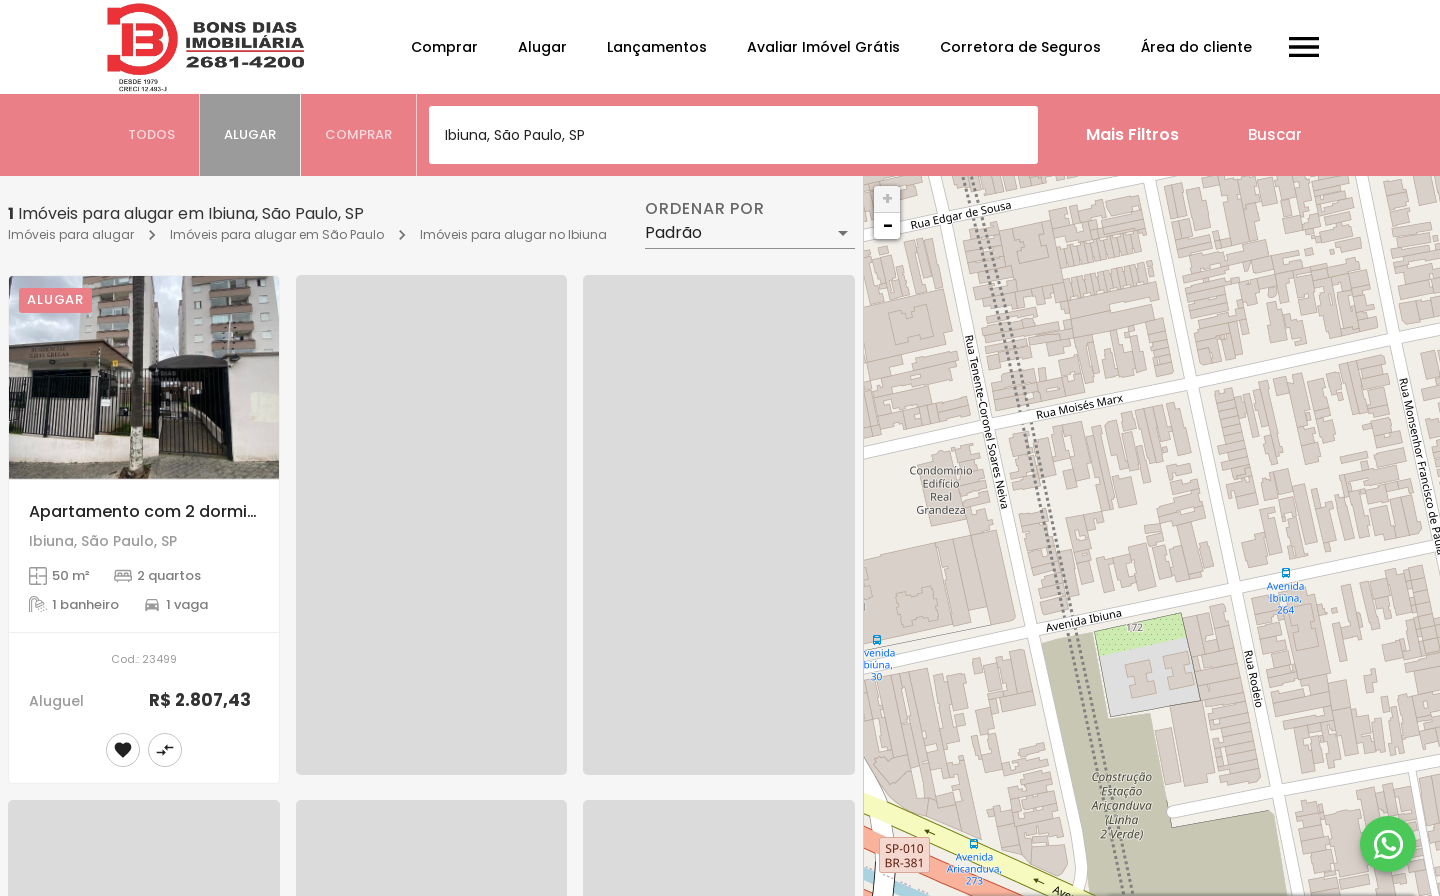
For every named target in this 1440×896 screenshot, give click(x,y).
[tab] (152, 135)
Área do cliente (1196, 47)
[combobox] (733, 135)
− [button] (888, 225)
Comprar (444, 47)
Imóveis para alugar (71, 234)
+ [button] (887, 198)
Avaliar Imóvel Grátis (823, 47)
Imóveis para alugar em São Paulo (277, 234)
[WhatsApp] (1388, 844)
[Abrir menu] (1304, 47)
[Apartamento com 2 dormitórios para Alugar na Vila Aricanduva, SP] (144, 377)
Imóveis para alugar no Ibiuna (513, 234)
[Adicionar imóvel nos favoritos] (123, 750)
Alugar (542, 47)
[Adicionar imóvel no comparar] (165, 750)
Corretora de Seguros (1020, 47)
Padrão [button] (673, 232)
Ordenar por (705, 209)
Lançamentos (657, 47)
